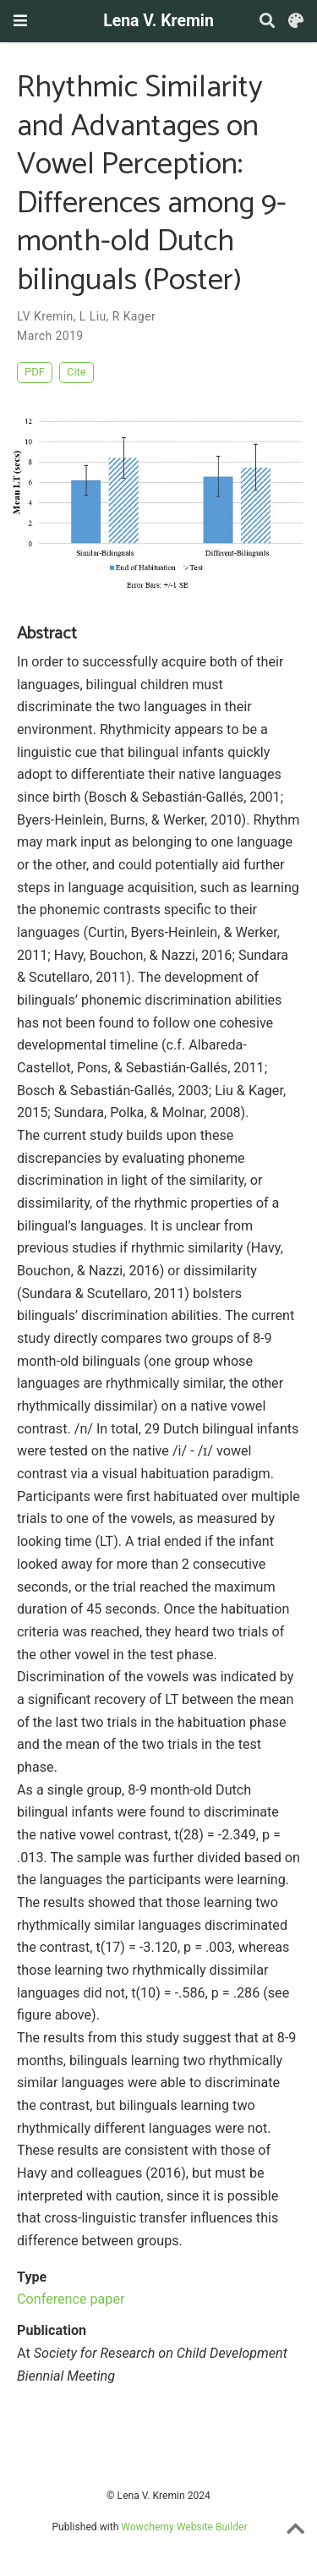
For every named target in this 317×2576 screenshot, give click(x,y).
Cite (76, 371)
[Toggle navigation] (20, 20)
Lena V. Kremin (158, 20)
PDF (35, 371)
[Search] (267, 21)
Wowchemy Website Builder (184, 2527)
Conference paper (70, 2299)
